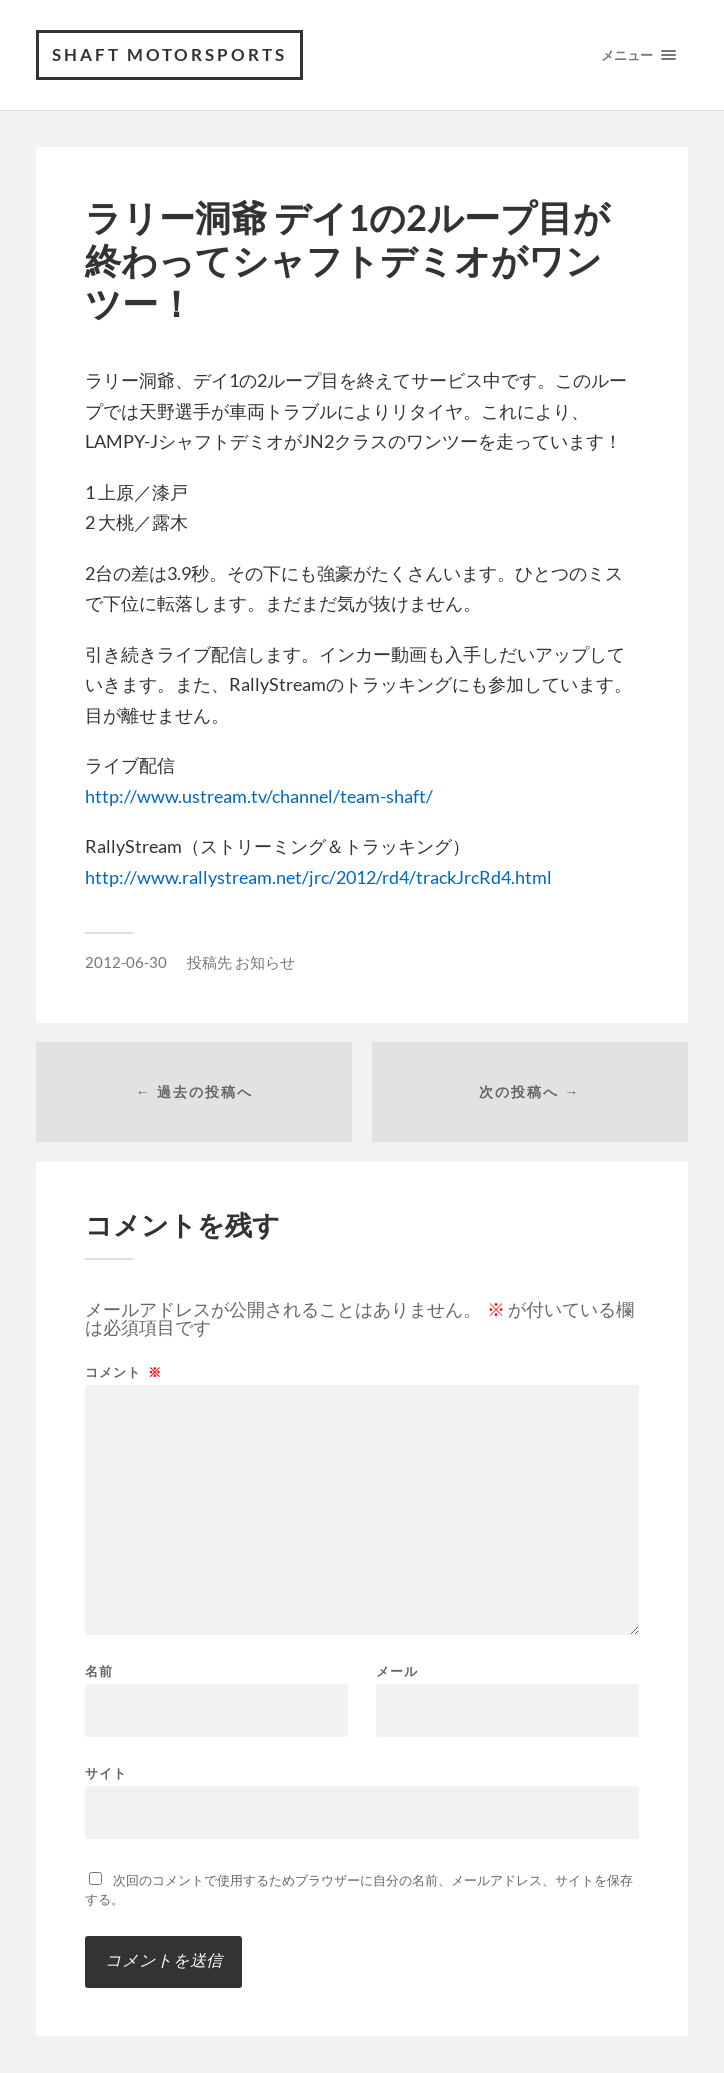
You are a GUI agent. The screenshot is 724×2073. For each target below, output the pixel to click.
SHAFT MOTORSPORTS (169, 54)
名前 (99, 1671)
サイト (106, 1772)
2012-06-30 (126, 962)
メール (397, 1671)
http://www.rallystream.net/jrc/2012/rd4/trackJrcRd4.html (318, 877)
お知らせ (265, 962)
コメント (123, 1372)
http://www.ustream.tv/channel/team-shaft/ (259, 796)
